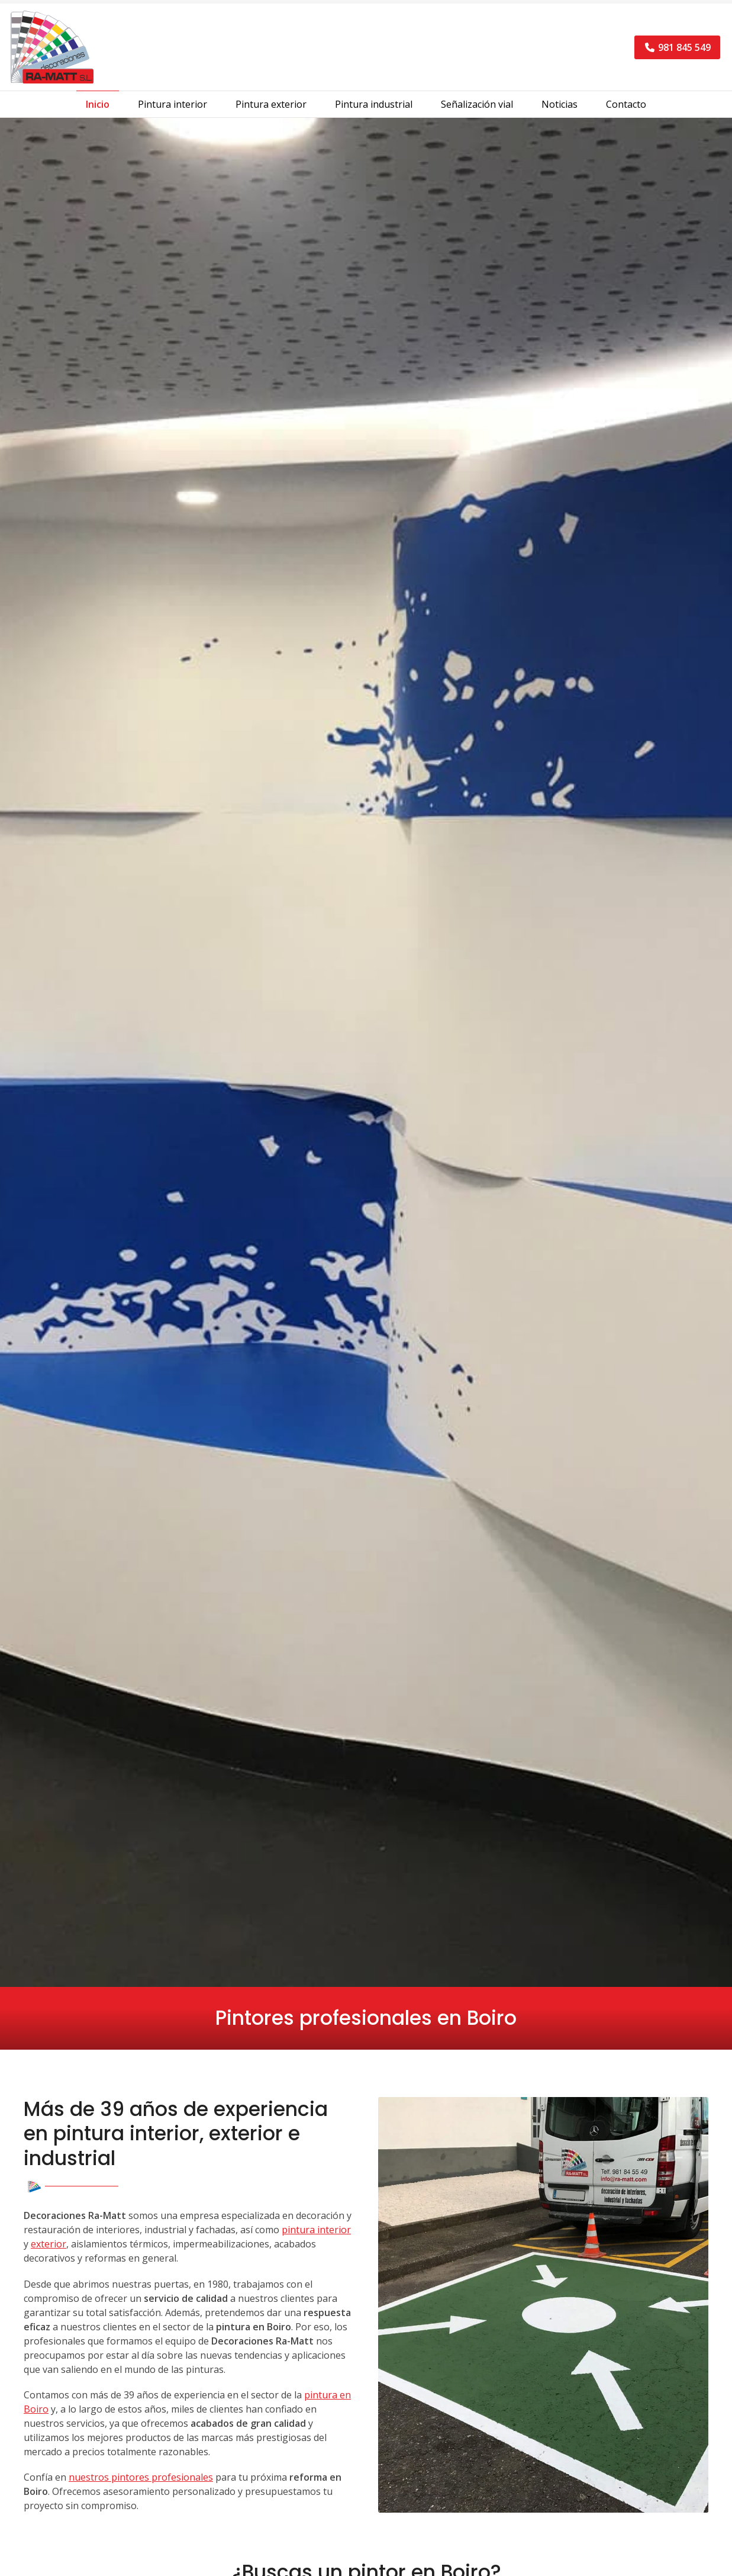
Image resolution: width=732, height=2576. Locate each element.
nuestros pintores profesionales (141, 2481)
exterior (48, 2248)
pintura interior (316, 2234)
